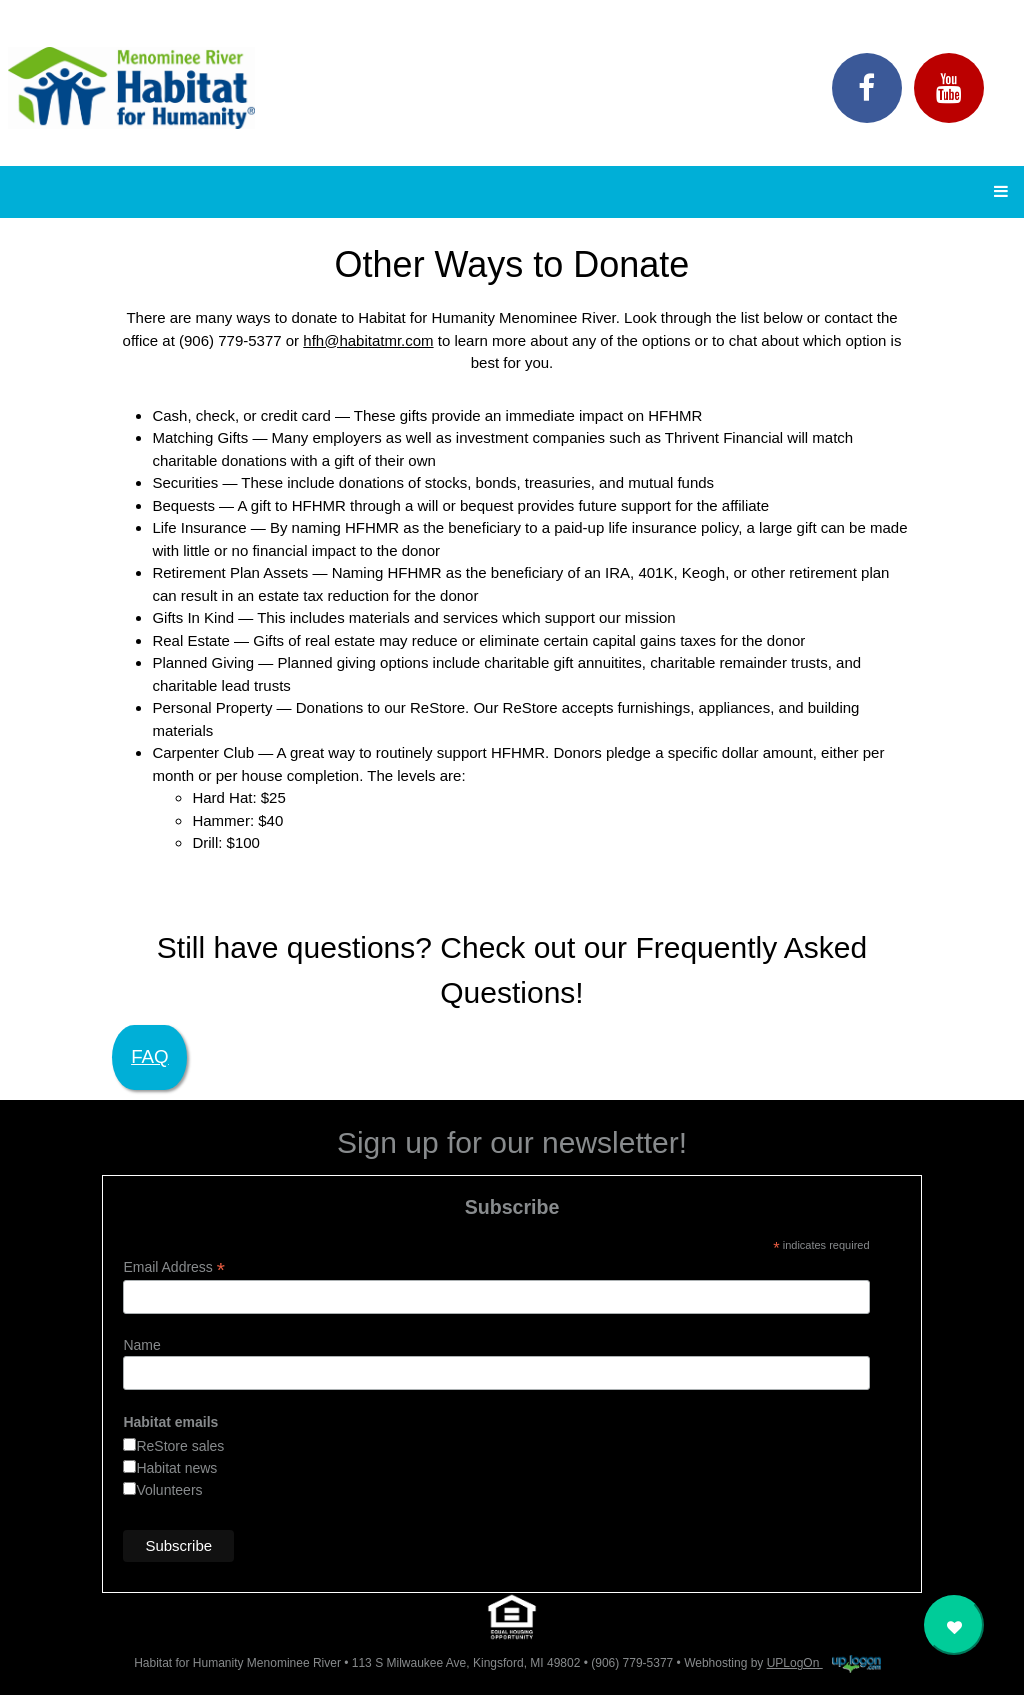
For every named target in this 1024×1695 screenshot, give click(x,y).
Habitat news (176, 1468)
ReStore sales (180, 1446)
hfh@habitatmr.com (368, 340)
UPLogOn (824, 1663)
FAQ (150, 1056)
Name (141, 1345)
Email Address (174, 1267)
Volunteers (169, 1490)
